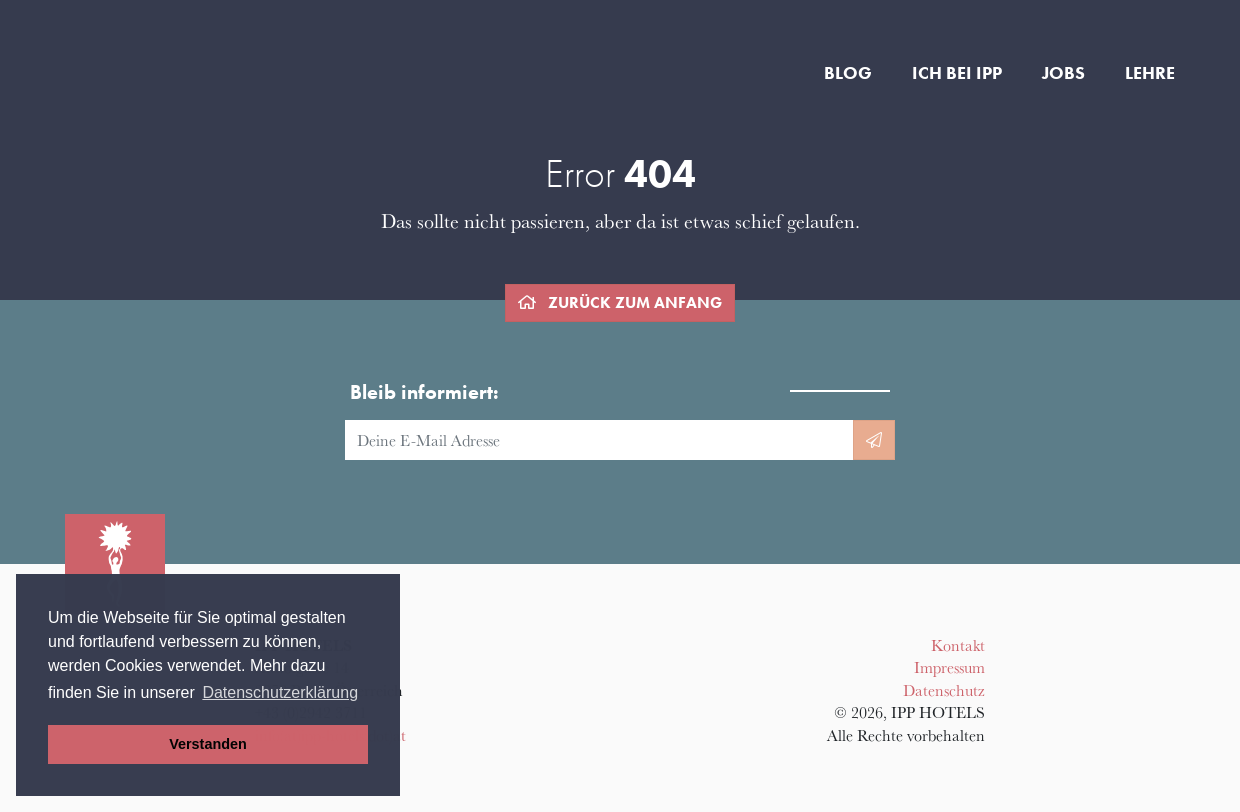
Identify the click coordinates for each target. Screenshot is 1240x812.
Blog (848, 73)
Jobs (1063, 73)
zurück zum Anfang (620, 302)
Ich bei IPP (957, 73)
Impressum (949, 667)
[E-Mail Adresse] (599, 440)
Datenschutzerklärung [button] (280, 692)
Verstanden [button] (208, 744)
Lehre (1150, 73)
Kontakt (958, 645)
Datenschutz (944, 690)
